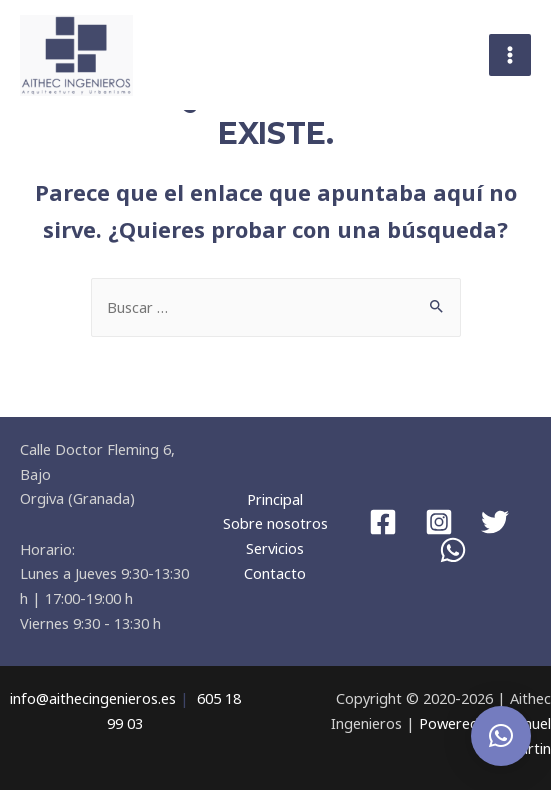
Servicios (275, 548)
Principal (275, 499)
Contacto (275, 573)
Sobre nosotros (275, 523)
